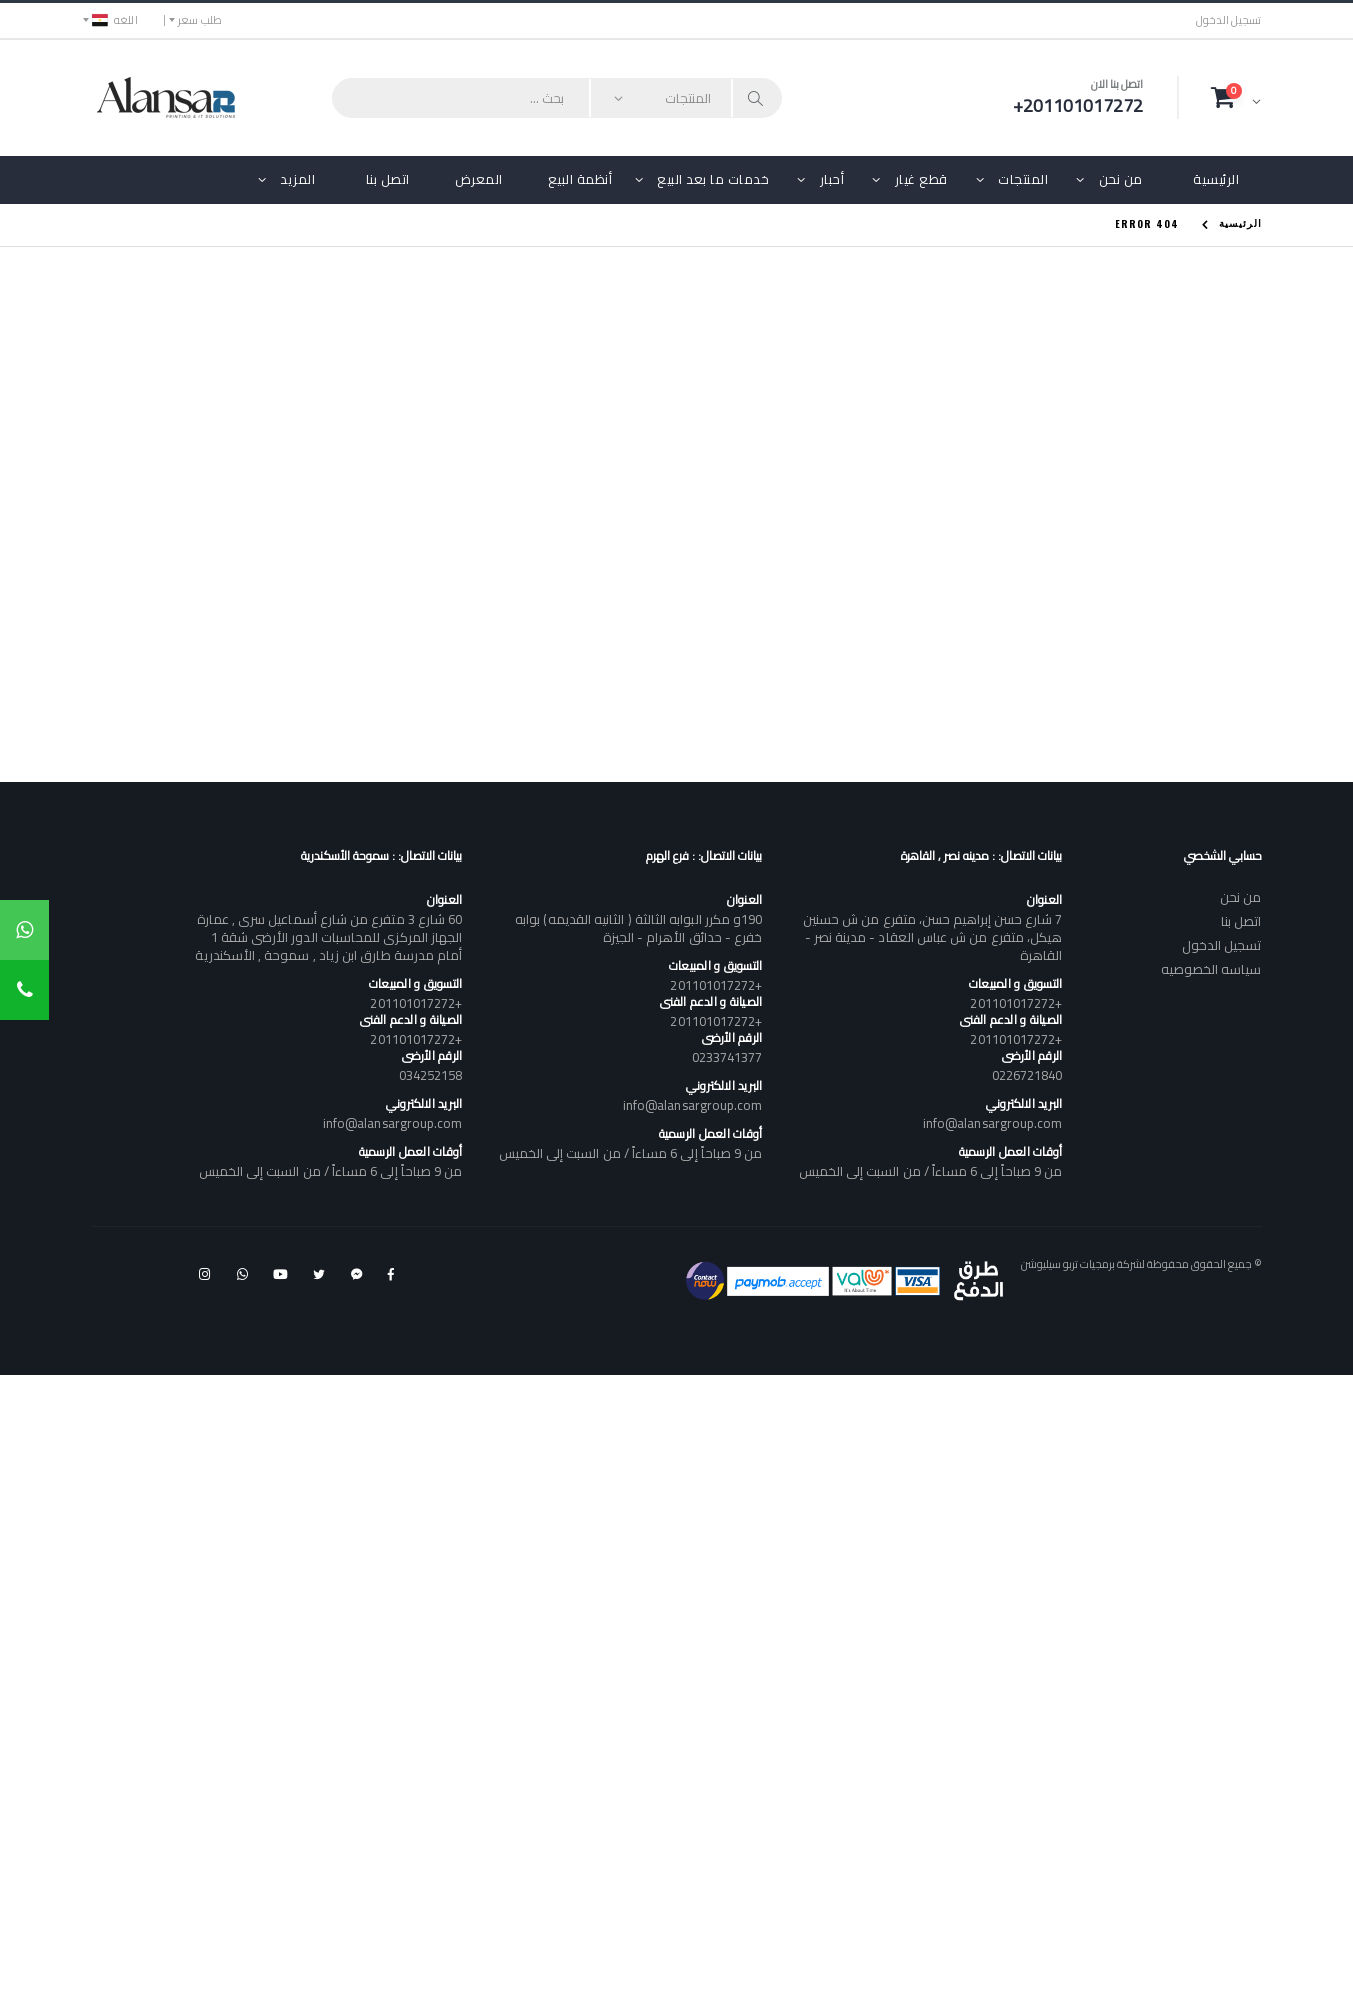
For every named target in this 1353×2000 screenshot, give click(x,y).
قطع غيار (921, 179)
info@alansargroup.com (992, 1123)
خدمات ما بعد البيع (713, 179)
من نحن (1121, 179)
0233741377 (727, 1057)
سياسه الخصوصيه (1211, 969)
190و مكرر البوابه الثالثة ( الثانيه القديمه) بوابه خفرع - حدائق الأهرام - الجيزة (638, 928)
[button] (1236, 97)
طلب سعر (200, 20)
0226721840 (1027, 1075)
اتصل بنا (388, 179)
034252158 (431, 1075)
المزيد (297, 179)
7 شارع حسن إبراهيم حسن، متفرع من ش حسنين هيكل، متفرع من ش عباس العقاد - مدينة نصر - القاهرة (932, 937)
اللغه (115, 20)
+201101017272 (1016, 1003)
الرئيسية (1216, 179)
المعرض (479, 179)
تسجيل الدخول (1229, 20)
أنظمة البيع (580, 179)
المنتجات (1023, 179)
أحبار (832, 179)
